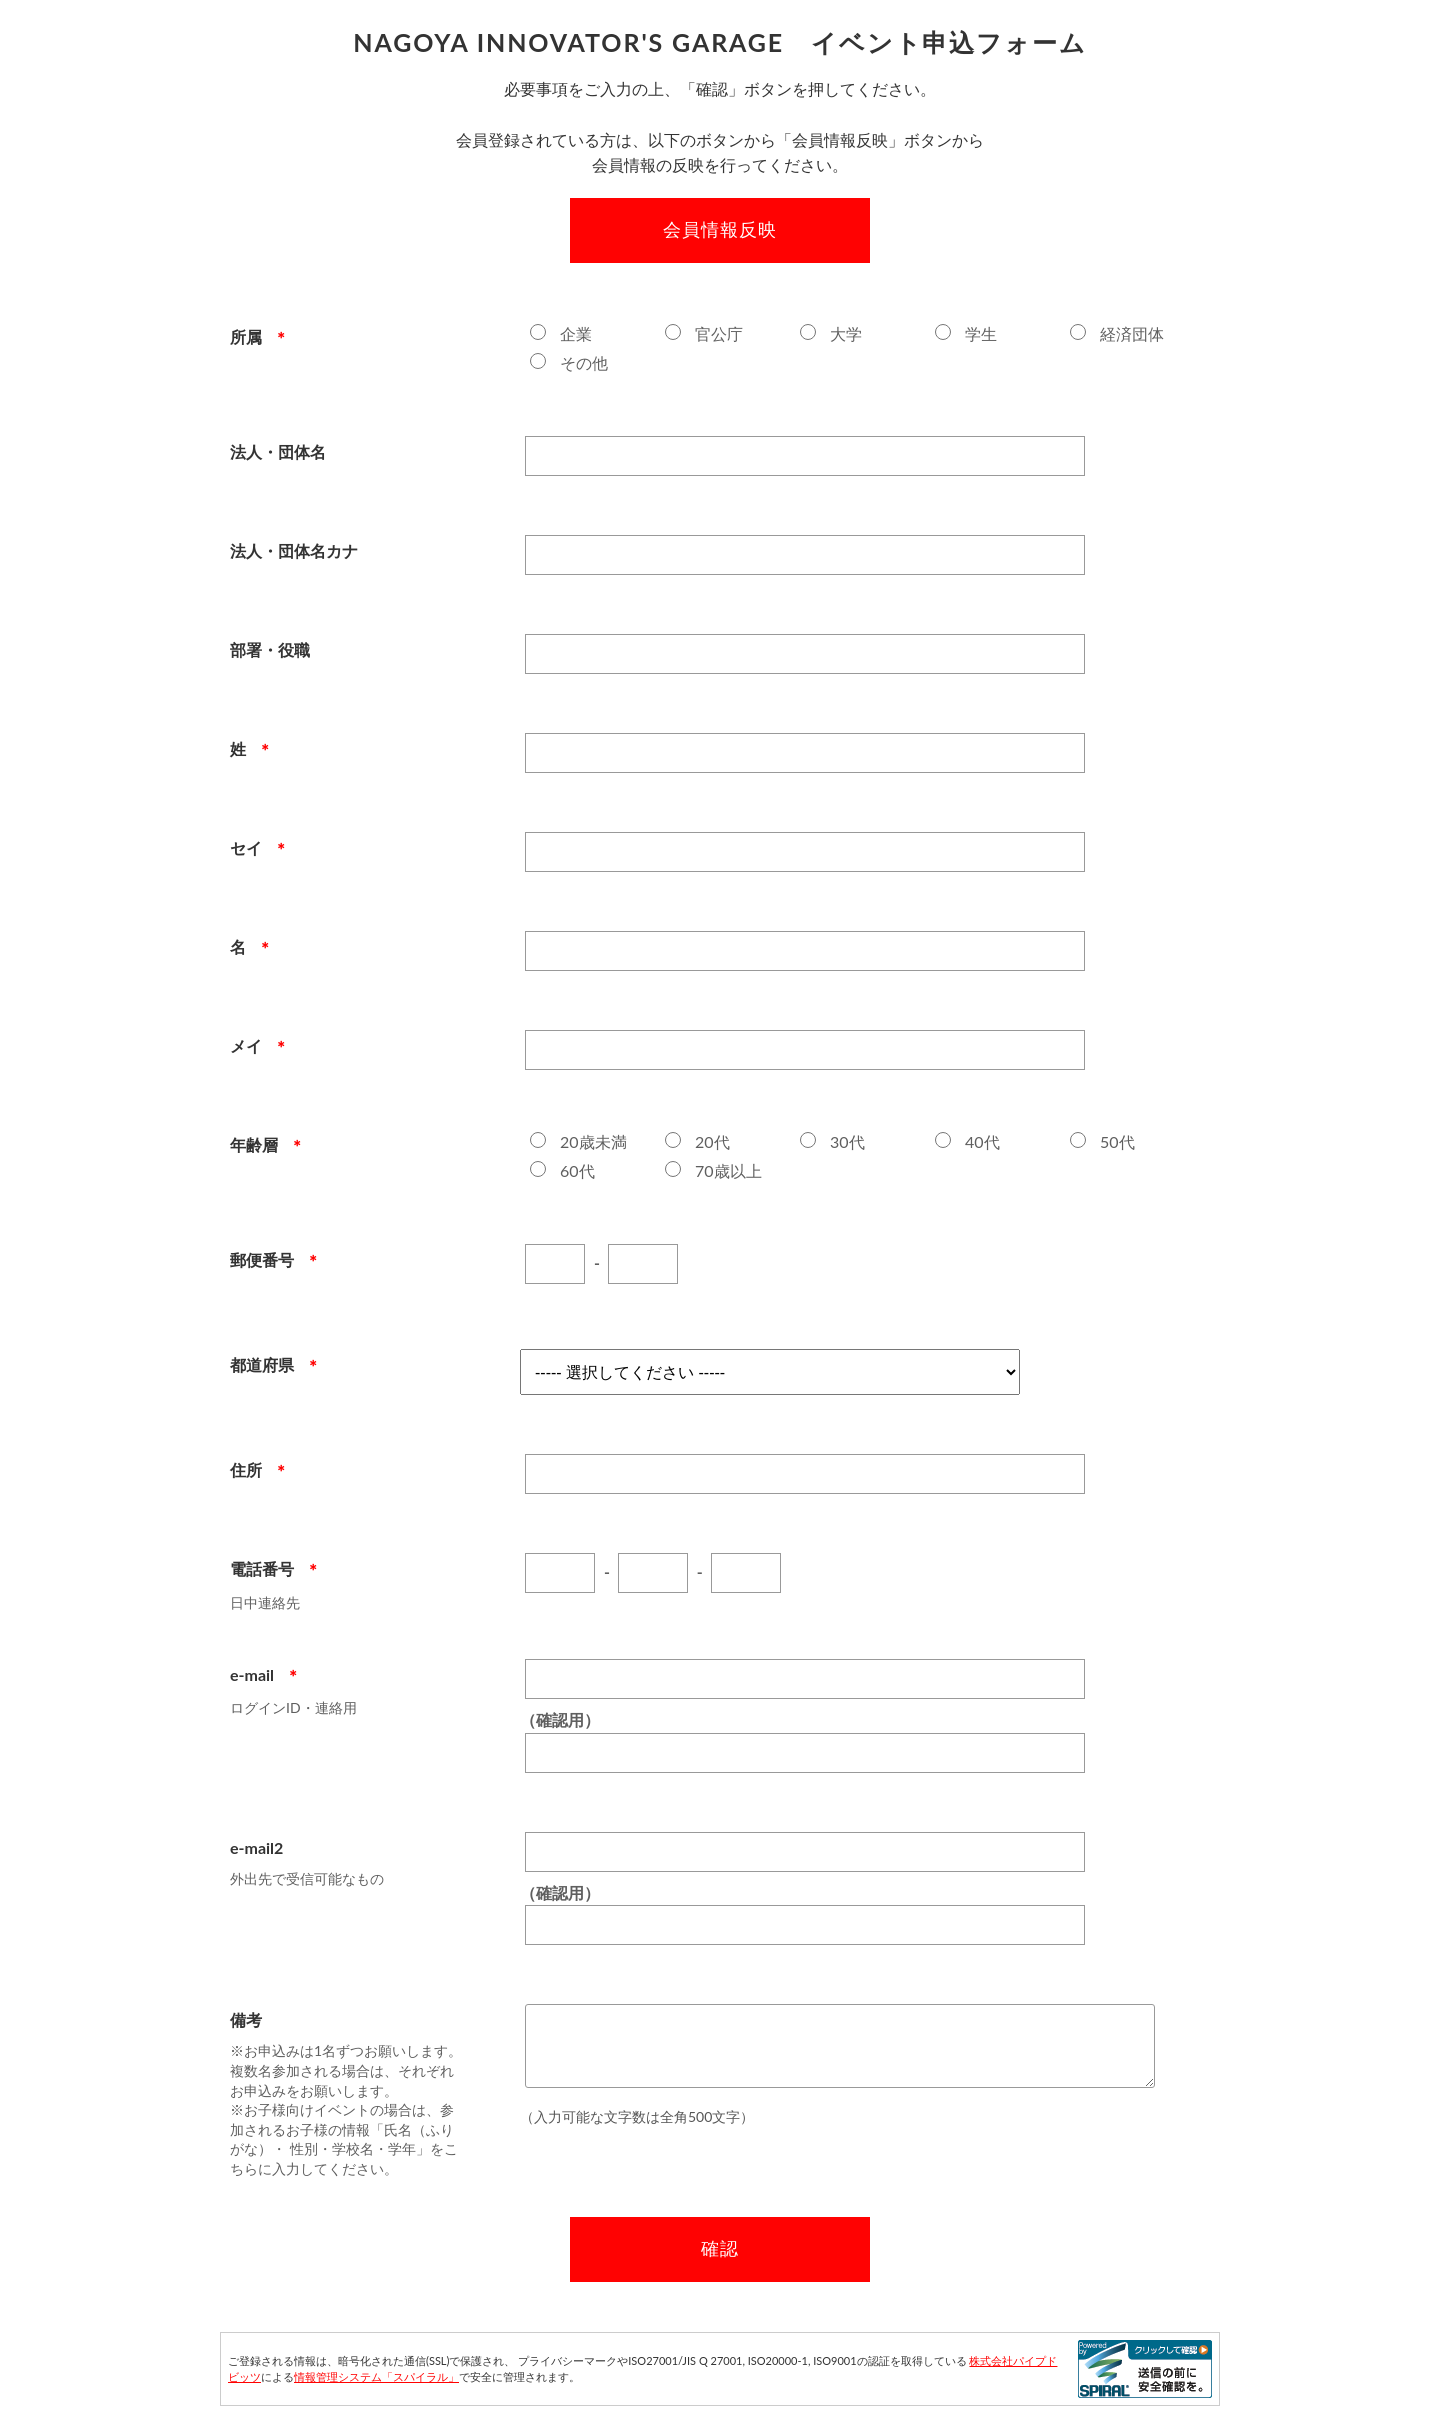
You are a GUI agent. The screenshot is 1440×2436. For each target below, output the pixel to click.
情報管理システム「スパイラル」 (376, 2376)
